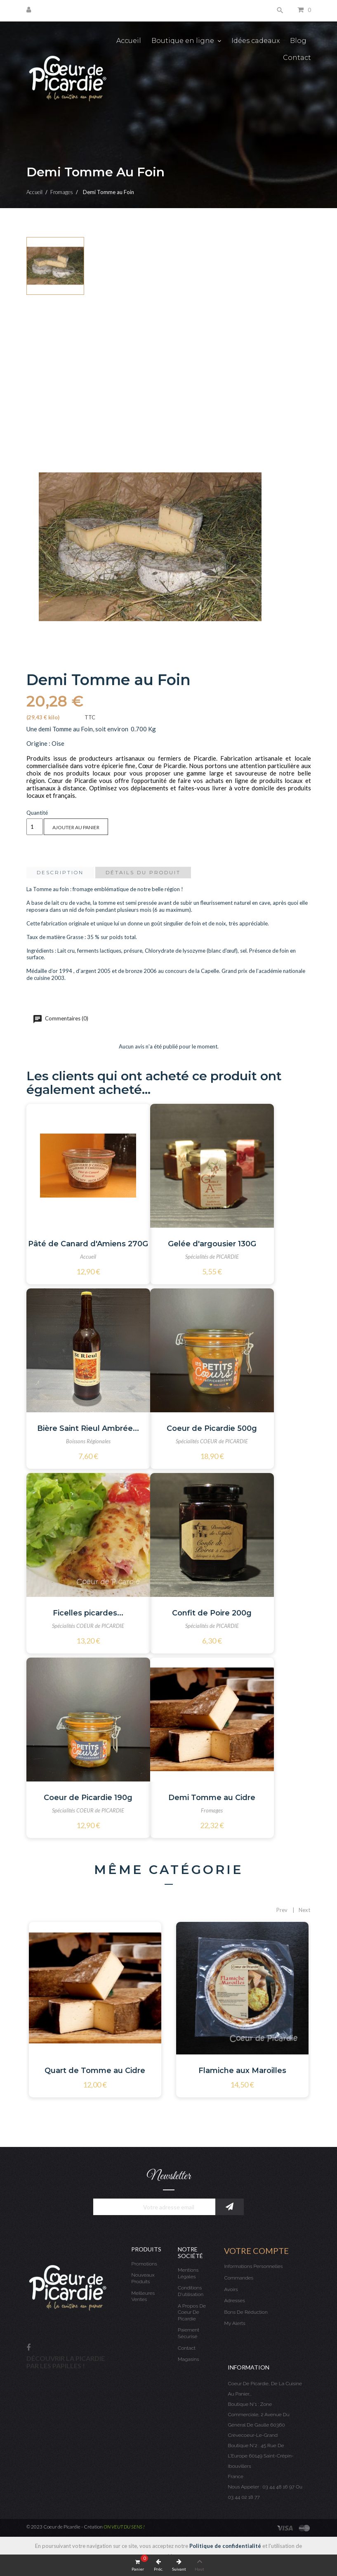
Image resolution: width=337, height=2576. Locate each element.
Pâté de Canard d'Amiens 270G (88, 1243)
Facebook (28, 2348)
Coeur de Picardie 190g (88, 1797)
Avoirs (231, 2289)
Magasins (188, 2359)
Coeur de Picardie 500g (212, 1428)
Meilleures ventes (143, 2296)
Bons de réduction (245, 2312)
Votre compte (256, 2251)
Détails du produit (143, 872)
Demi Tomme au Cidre (211, 1797)
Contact (187, 2348)
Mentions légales (188, 2273)
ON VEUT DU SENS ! (124, 2527)
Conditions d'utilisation (190, 2291)
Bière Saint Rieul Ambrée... (88, 1428)
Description (60, 872)
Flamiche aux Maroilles (242, 2070)
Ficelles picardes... (88, 1613)
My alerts (234, 2323)
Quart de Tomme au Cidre (95, 2070)
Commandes (238, 2278)
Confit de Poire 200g (212, 1613)
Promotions (144, 2264)
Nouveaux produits (142, 2278)
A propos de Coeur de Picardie (192, 2312)
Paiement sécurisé (188, 2333)
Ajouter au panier (75, 827)
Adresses (234, 2300)
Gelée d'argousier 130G (212, 1243)
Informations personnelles (253, 2266)
